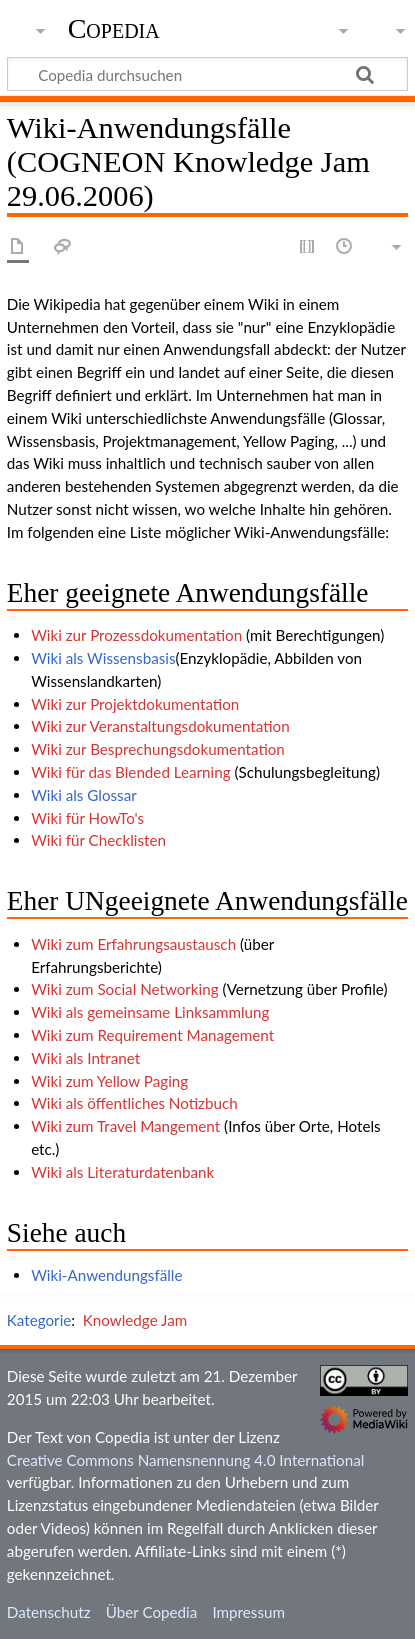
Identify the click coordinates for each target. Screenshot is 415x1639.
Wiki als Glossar (84, 795)
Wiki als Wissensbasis (103, 658)
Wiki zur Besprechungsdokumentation (158, 749)
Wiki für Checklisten (98, 840)
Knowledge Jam (135, 1320)
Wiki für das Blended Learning (130, 772)
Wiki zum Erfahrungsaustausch (133, 944)
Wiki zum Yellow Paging (109, 1081)
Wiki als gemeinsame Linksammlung (150, 1012)
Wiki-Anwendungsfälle (106, 1275)
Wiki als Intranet (85, 1058)
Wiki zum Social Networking (124, 989)
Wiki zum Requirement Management (152, 1035)
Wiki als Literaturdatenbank (122, 1172)
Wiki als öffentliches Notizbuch (134, 1103)
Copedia (114, 29)
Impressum (248, 1612)
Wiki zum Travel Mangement (125, 1126)
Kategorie (39, 1320)
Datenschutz (49, 1612)
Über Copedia (151, 1612)
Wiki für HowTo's (87, 818)
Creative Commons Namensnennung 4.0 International (186, 1460)
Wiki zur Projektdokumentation (135, 704)
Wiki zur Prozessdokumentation (136, 635)
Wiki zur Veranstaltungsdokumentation (160, 726)
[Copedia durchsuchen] (207, 74)
